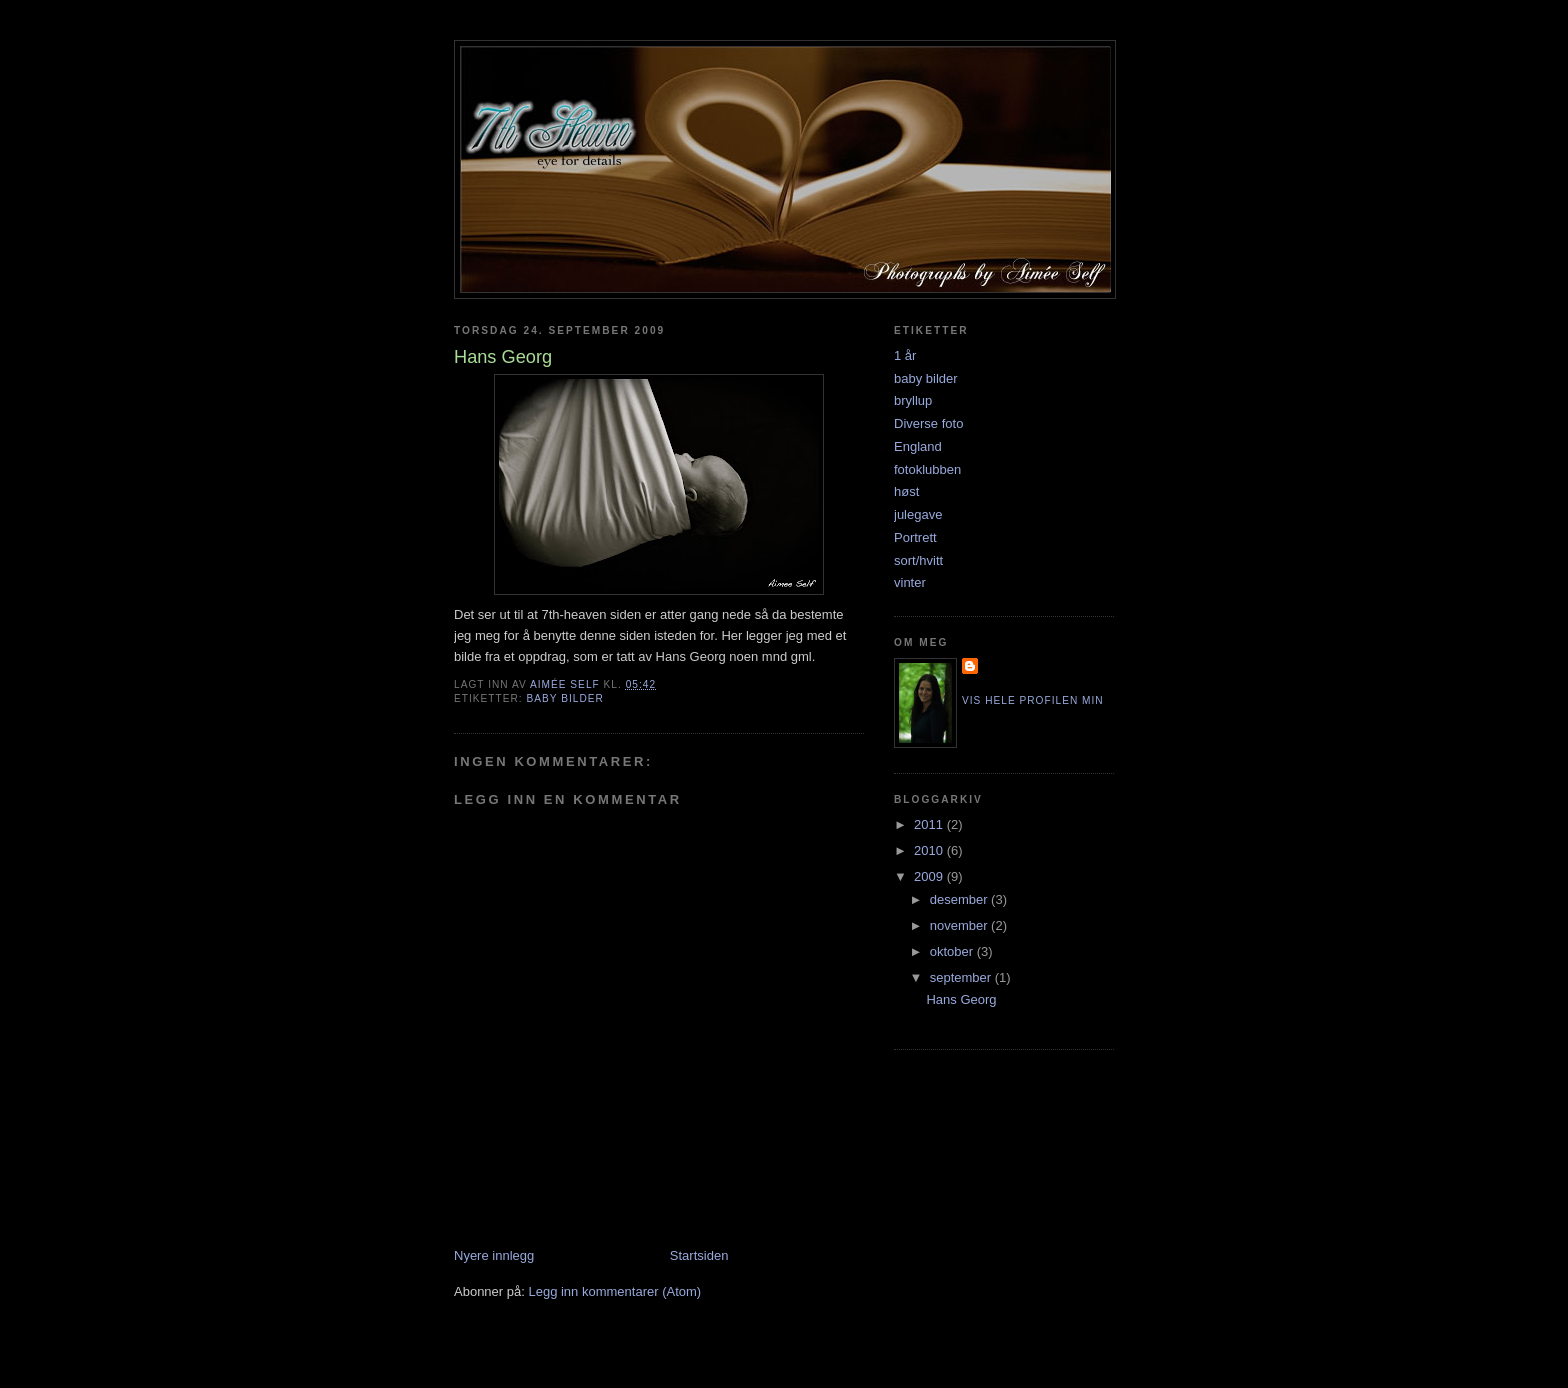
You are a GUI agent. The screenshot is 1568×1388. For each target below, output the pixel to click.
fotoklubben (927, 469)
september (962, 977)
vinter (910, 582)
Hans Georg (961, 999)
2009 (930, 876)
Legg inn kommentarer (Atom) (614, 1291)
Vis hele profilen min (1033, 700)
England (918, 446)
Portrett (915, 537)
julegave (918, 514)
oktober (953, 951)
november (960, 925)
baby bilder (564, 698)
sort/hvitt (918, 560)
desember (960, 899)
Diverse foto (928, 423)
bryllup (913, 400)
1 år (905, 355)
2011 (930, 824)
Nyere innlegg (494, 1255)
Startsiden (699, 1255)
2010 (930, 850)
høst (906, 491)
